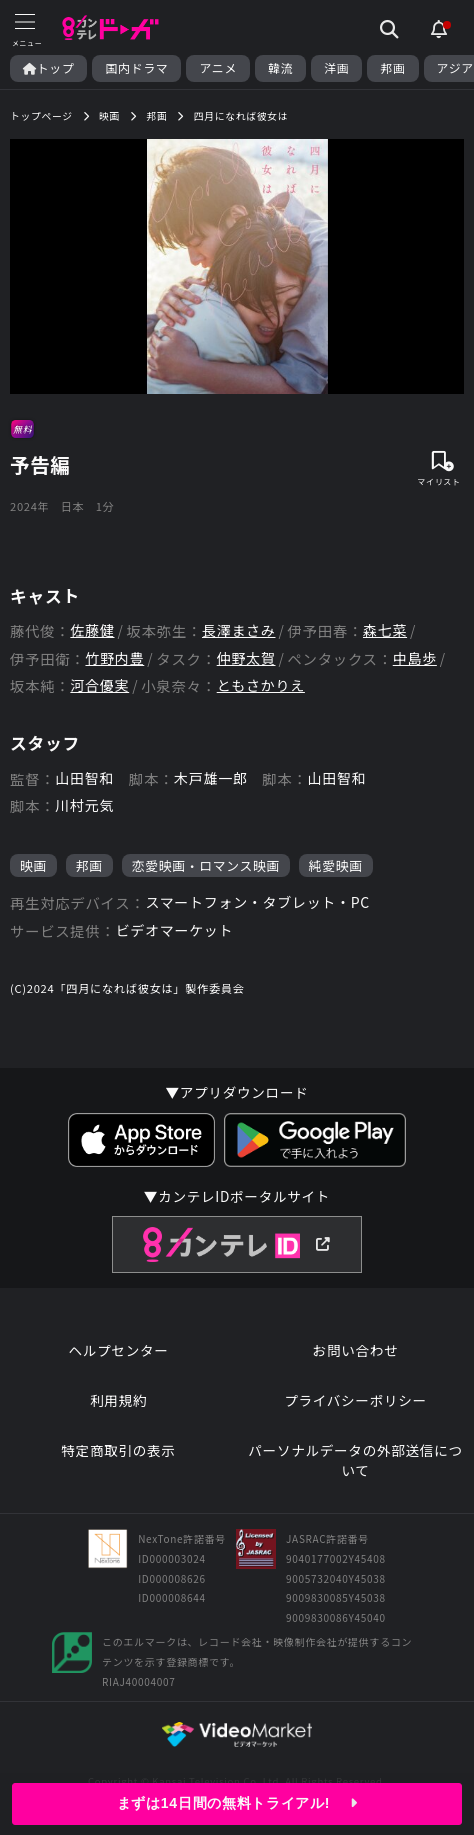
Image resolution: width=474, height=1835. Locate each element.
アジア (455, 68)
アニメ (218, 68)
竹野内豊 (114, 658)
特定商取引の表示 (118, 1450)
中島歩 (415, 658)
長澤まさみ (239, 630)
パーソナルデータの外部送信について (355, 1460)
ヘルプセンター (118, 1350)
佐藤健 (92, 630)
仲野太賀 (246, 658)
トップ (48, 68)
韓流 (280, 68)
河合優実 (99, 685)
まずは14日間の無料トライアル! (237, 1803)
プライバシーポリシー (355, 1400)
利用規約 (118, 1400)
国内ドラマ (136, 68)
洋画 (336, 68)
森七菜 (385, 630)
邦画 (392, 68)
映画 (33, 865)
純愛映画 (336, 865)
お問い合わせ (356, 1350)
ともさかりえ (261, 685)
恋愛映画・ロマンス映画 (206, 865)
